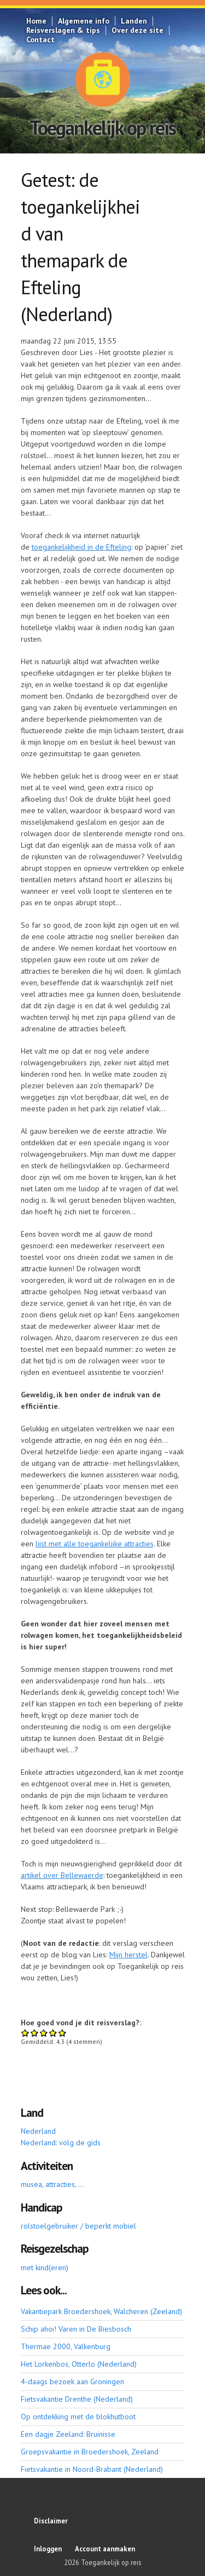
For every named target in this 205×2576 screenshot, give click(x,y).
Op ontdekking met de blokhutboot (78, 2416)
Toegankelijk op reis (102, 127)
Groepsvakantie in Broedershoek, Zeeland (90, 2452)
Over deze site (137, 30)
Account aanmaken (105, 2548)
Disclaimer (51, 2520)
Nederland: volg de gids (61, 2142)
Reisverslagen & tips (63, 30)
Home (36, 21)
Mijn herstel (128, 1955)
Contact (40, 39)
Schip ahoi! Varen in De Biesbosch (76, 2329)
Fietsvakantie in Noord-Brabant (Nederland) (92, 2469)
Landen (134, 21)
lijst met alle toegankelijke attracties (95, 1544)
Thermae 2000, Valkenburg (65, 2346)
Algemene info (83, 21)
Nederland (38, 2131)
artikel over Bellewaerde (62, 1875)
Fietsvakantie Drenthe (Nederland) (77, 2399)
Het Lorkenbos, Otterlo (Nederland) (79, 2364)
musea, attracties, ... (52, 2184)
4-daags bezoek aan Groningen (72, 2381)
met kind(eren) (44, 2267)
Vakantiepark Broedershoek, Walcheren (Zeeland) (101, 2311)
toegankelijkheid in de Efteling (81, 547)
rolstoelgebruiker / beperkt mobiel (78, 2226)
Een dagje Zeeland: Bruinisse (68, 2434)
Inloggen (48, 2548)
